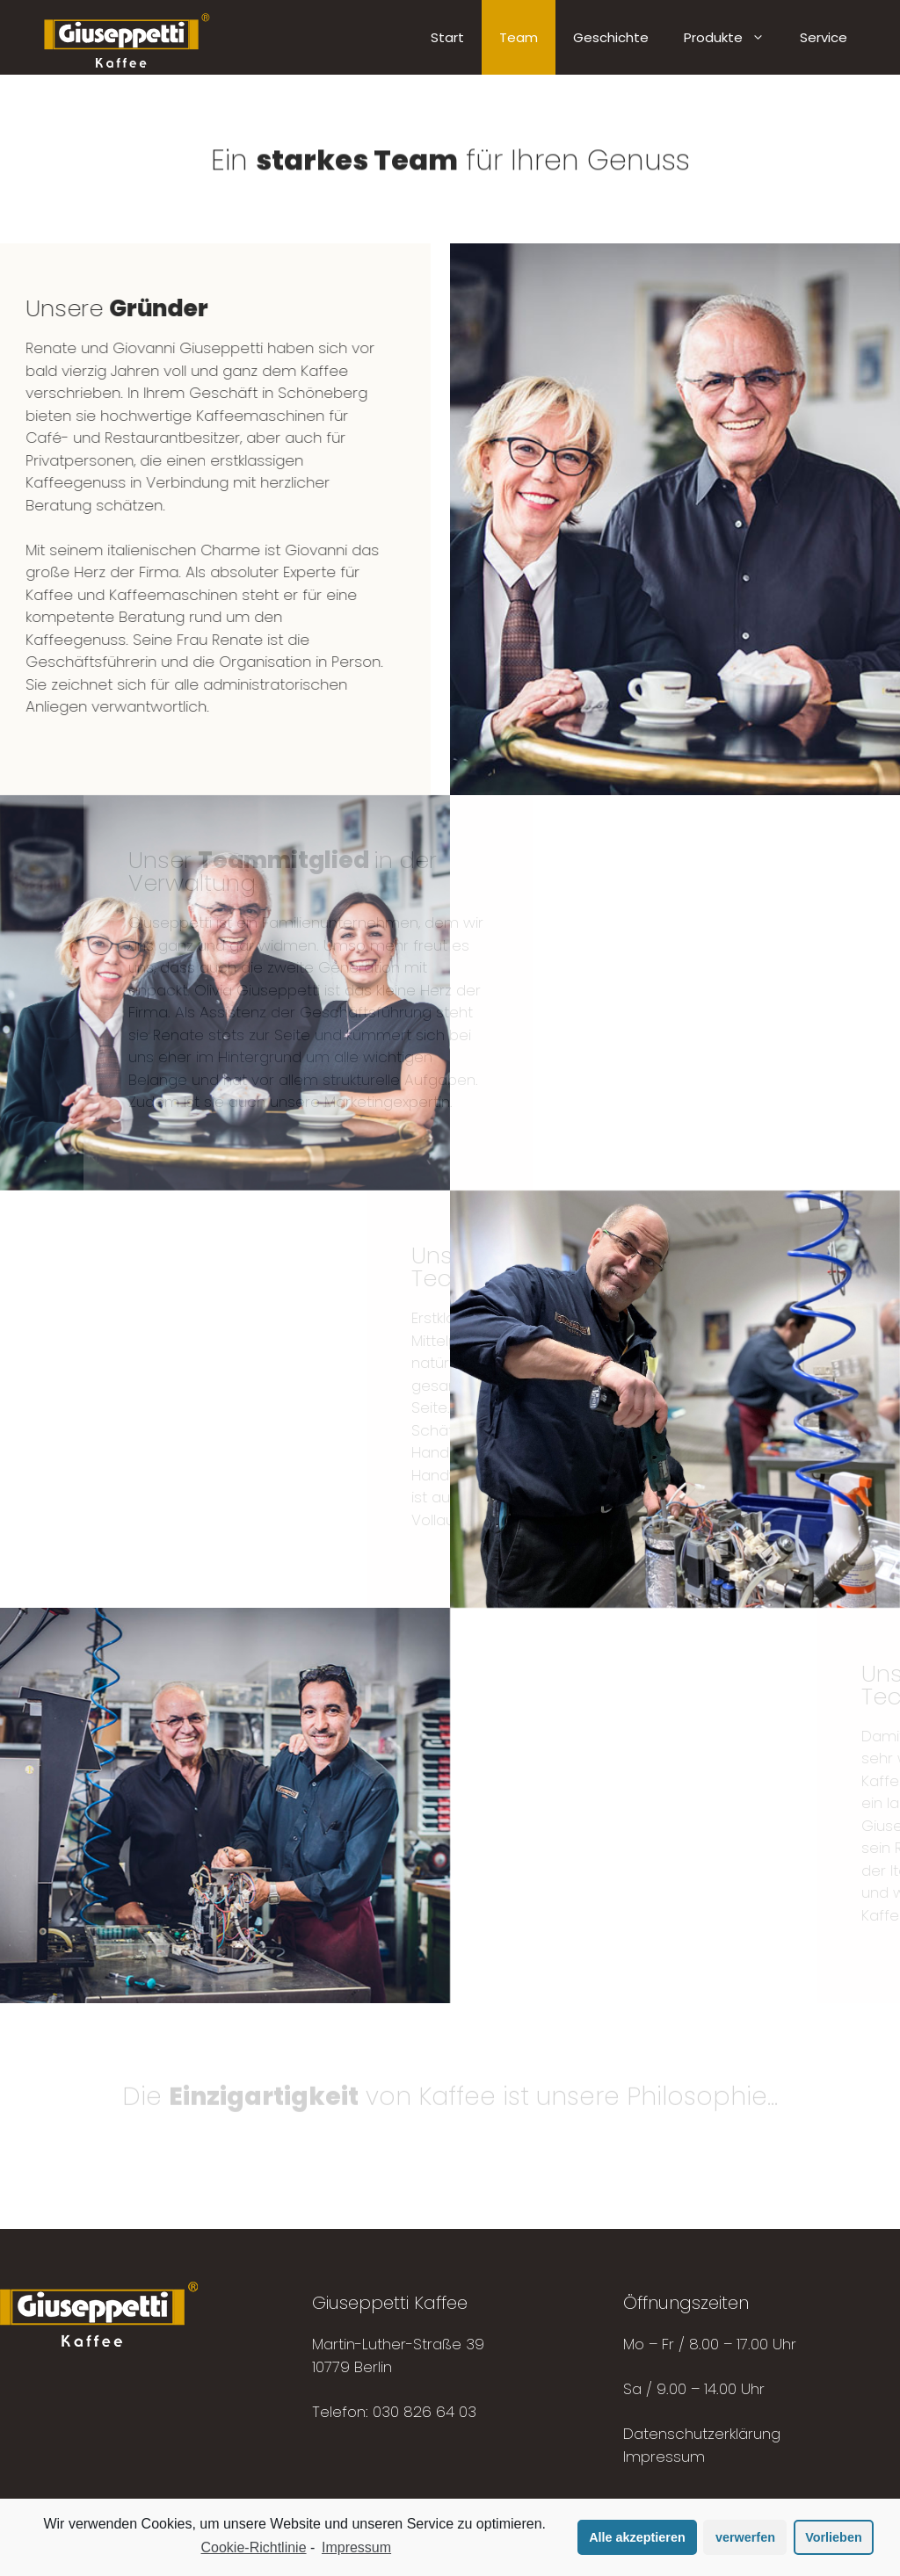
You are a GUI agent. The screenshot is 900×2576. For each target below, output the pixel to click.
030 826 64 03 (424, 2411)
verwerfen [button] (745, 2537)
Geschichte (611, 37)
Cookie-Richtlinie (254, 2547)
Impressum (664, 2456)
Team (518, 37)
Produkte (733, 37)
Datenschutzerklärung (701, 2433)
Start (447, 37)
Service (823, 37)
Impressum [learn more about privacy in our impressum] (356, 2547)
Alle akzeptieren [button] (637, 2537)
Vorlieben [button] (833, 2537)
